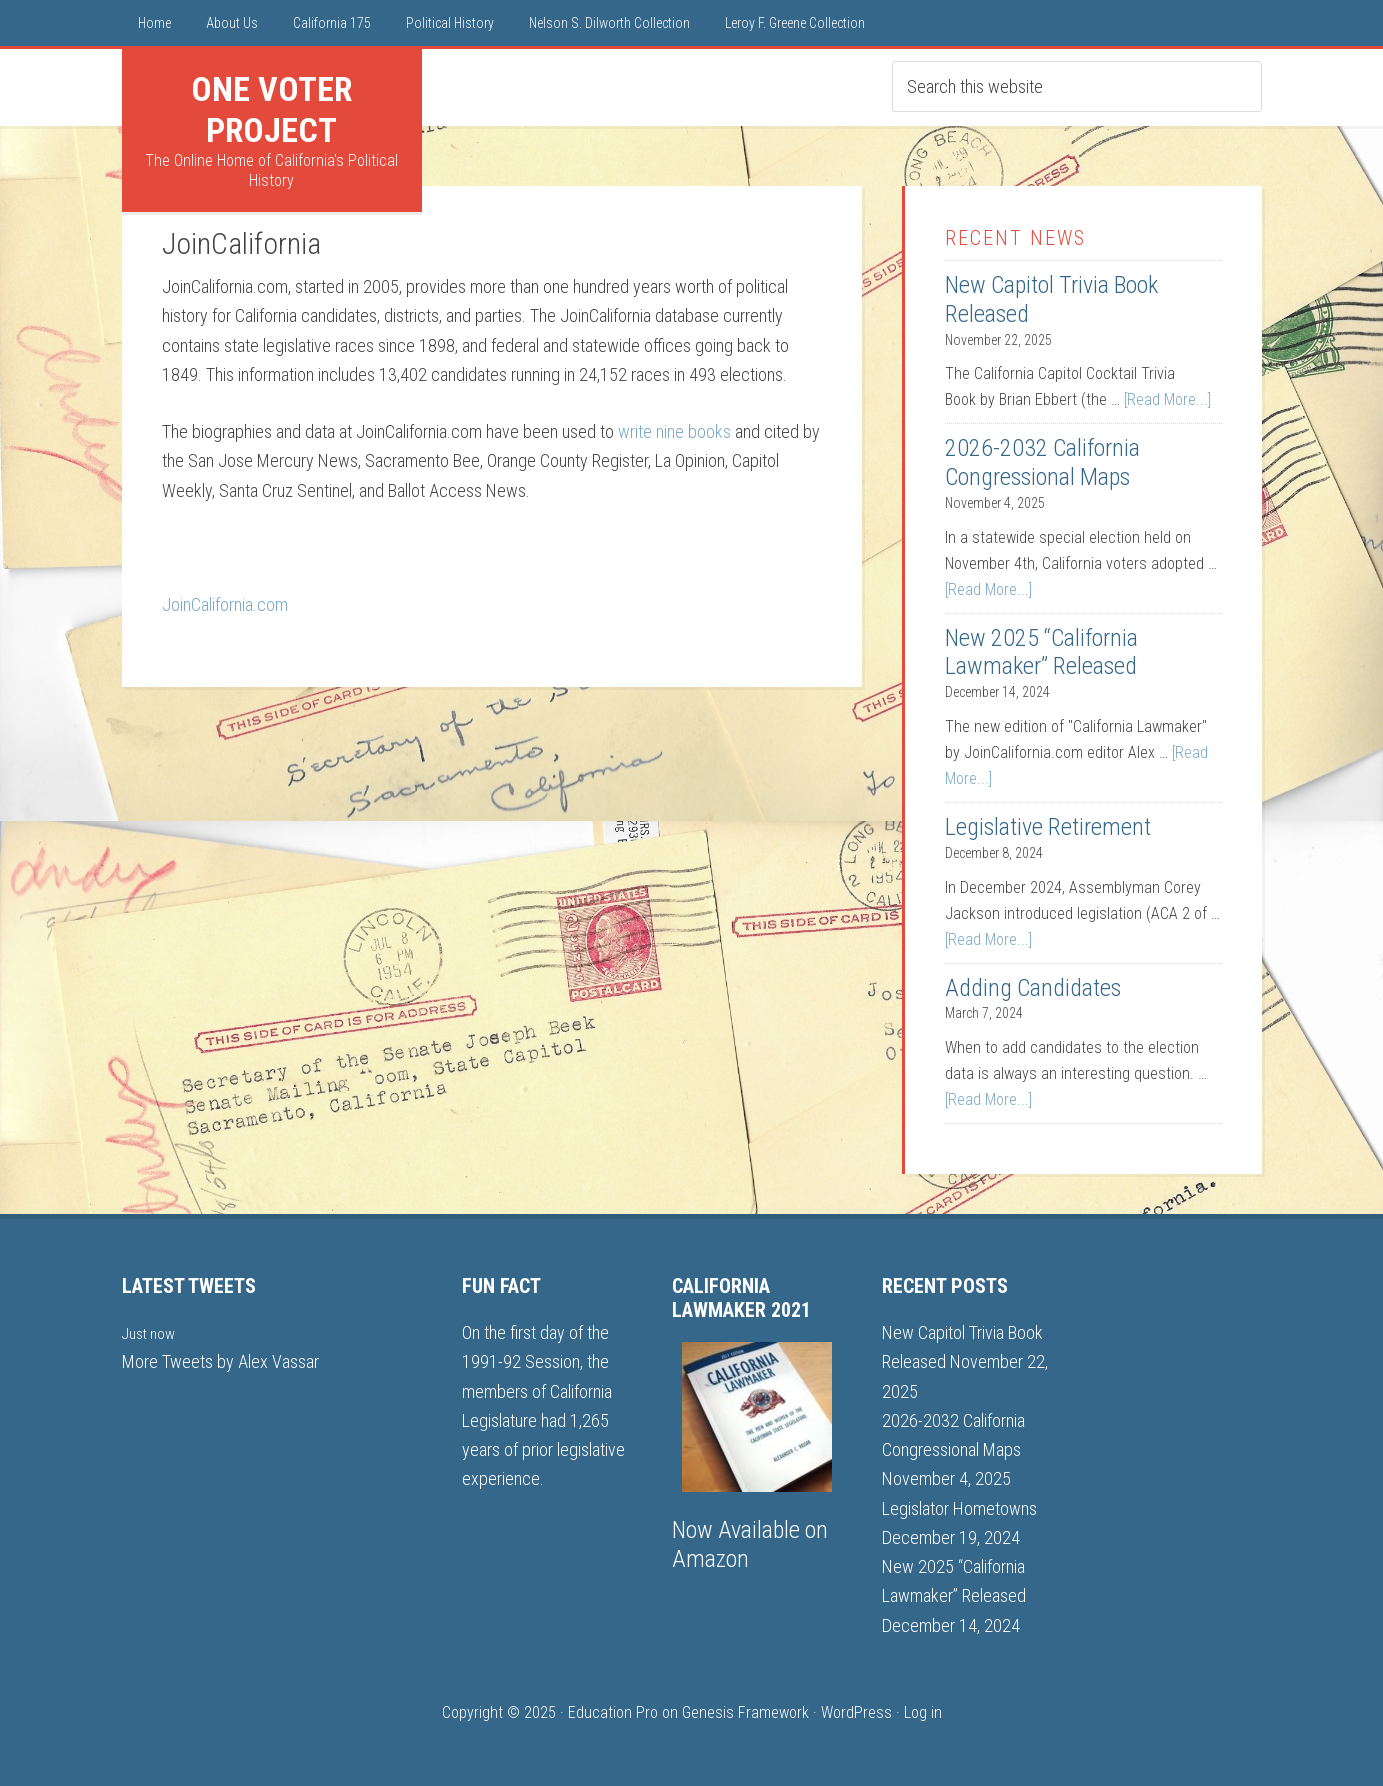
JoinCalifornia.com (225, 604)
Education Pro (613, 1712)
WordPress (856, 1712)
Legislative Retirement (1048, 827)
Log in (923, 1712)
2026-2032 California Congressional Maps (1042, 462)
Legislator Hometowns (959, 1508)
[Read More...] (1167, 399)
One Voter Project (271, 109)
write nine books (674, 431)
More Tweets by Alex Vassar (220, 1361)
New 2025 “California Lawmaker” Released (1041, 652)
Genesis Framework (745, 1712)
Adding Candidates (1033, 988)
